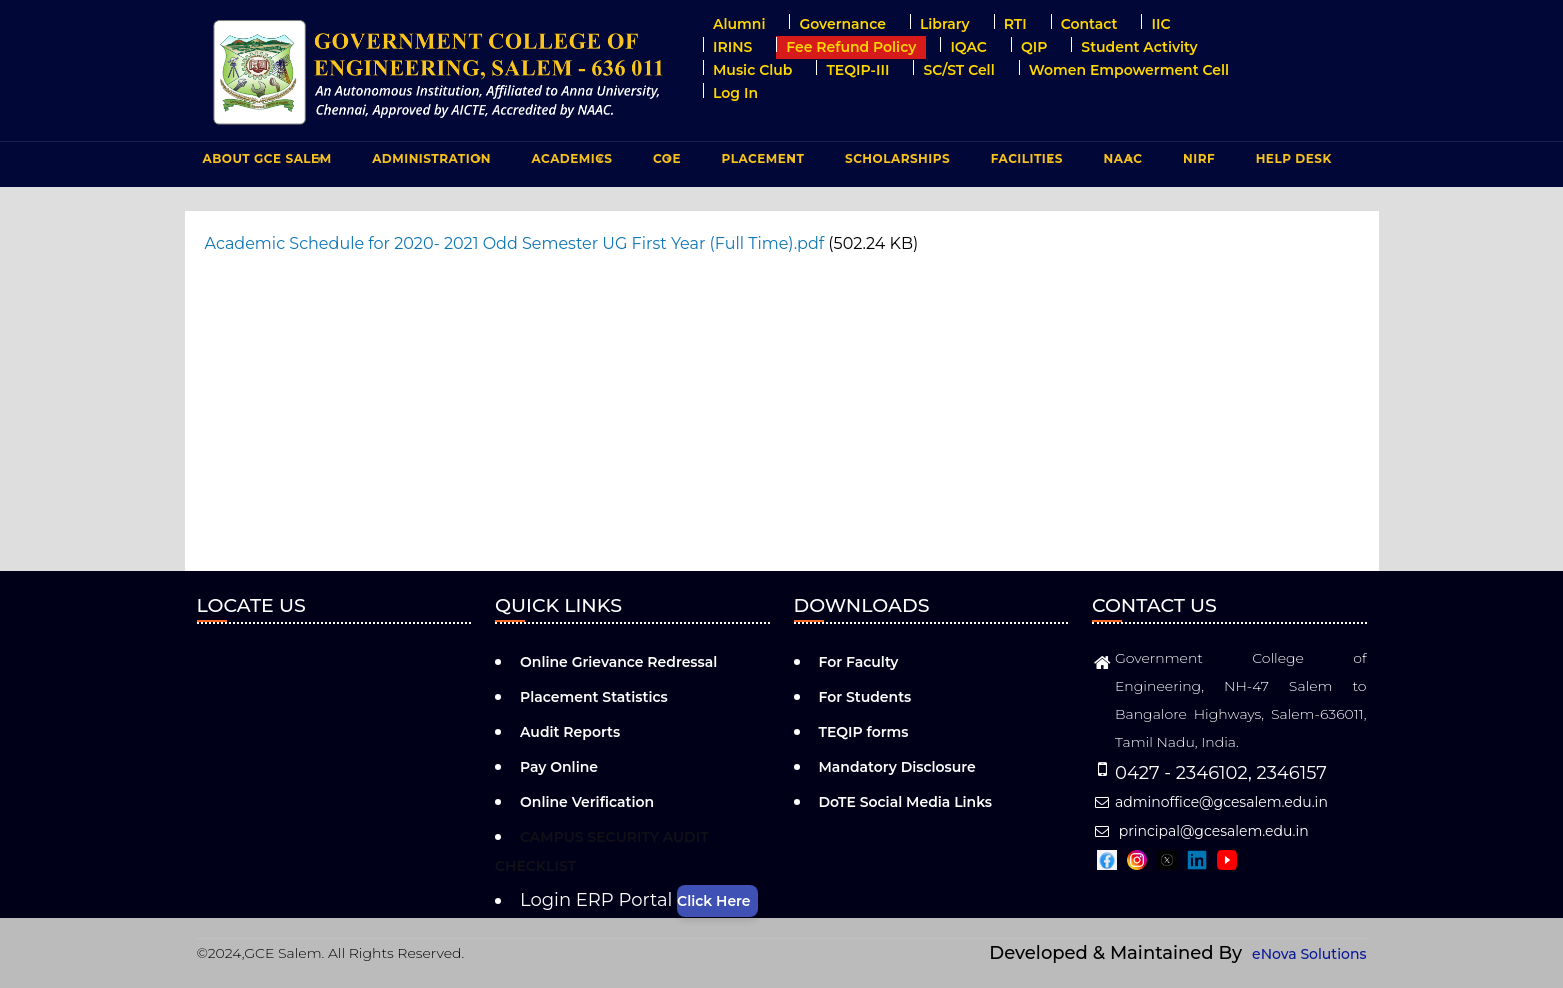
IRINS (732, 47)
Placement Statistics (594, 697)
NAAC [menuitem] (1121, 163)
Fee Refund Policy (851, 47)
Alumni (739, 24)
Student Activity (1139, 47)
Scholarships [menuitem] (897, 158)
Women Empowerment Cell (1129, 70)
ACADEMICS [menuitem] (570, 163)
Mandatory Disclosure (897, 767)
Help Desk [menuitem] (1294, 158)
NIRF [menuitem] (1199, 158)
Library (945, 24)
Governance (842, 24)
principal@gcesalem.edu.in (1200, 831)
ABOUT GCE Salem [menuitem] (265, 163)
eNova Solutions (1309, 954)
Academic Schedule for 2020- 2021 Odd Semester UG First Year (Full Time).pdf (515, 243)
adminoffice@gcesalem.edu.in (1210, 802)
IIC (1160, 24)
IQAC (968, 47)
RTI (1015, 24)
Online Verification (587, 802)
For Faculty (859, 662)
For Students (865, 697)
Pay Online (559, 767)
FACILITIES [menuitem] (1024, 163)
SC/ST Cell (958, 70)
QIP (1034, 47)
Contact (1089, 24)
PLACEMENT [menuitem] (761, 163)
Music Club (752, 70)
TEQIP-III (857, 70)
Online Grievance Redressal (618, 662)
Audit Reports (570, 732)
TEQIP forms (864, 732)
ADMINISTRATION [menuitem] (429, 163)
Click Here (713, 901)
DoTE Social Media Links (906, 802)
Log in (735, 93)
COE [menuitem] (664, 163)
